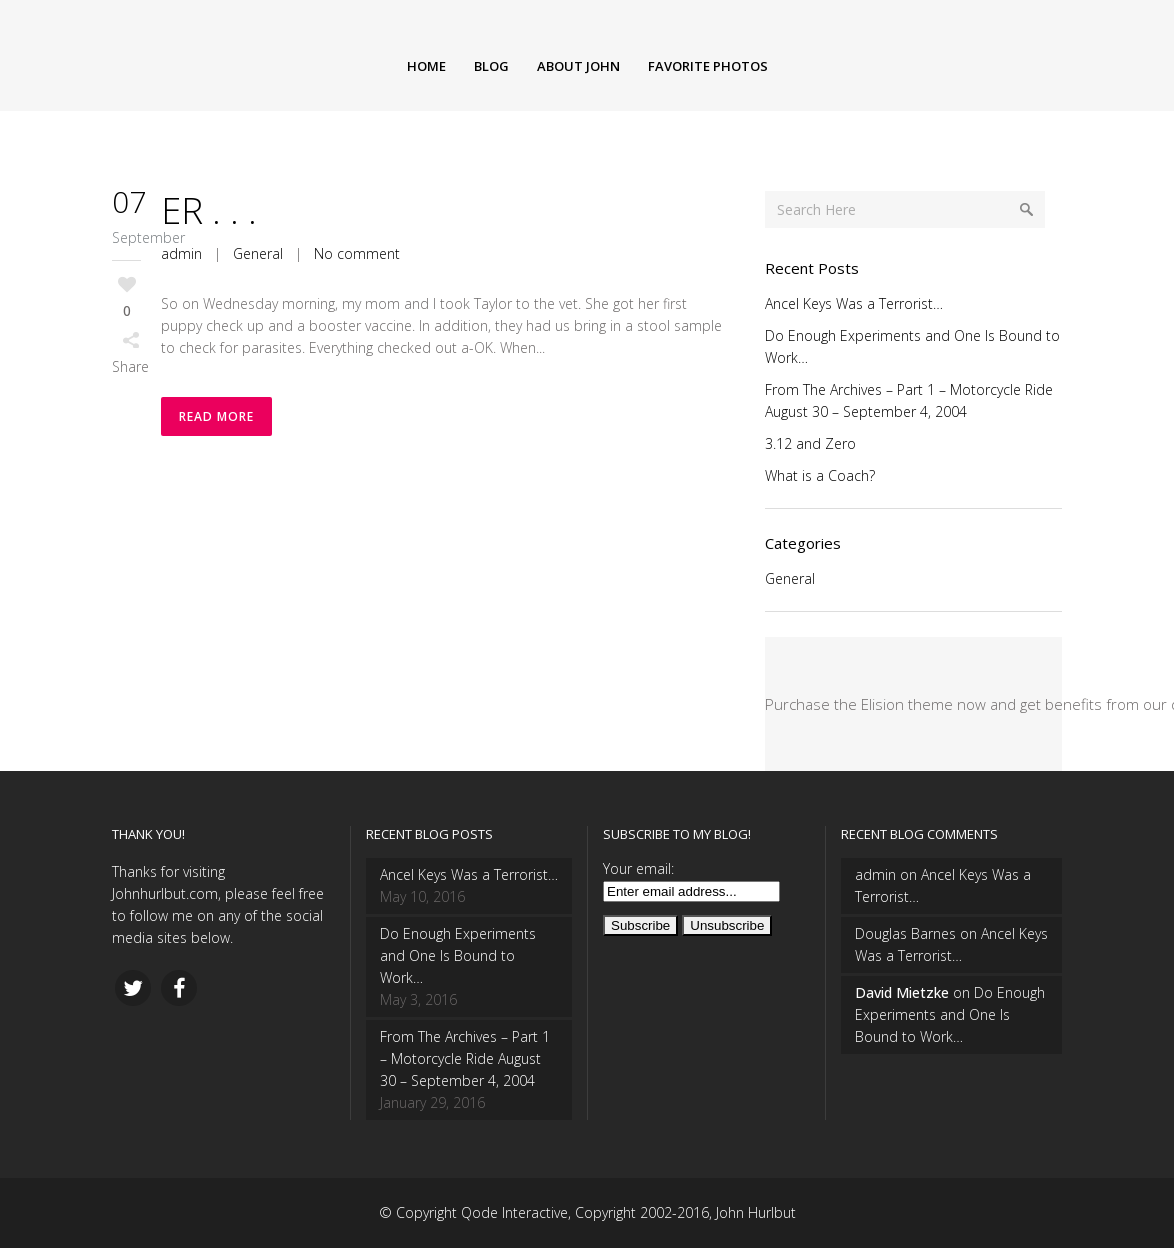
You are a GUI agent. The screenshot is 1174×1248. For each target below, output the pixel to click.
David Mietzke (902, 992)
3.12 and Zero (810, 443)
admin (181, 253)
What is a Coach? (820, 475)
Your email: (638, 868)
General (258, 253)
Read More (216, 416)
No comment (357, 253)
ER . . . (209, 210)
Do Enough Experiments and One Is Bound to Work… (458, 955)
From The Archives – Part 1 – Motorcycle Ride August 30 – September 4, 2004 (465, 1058)
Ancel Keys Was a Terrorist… (854, 303)
